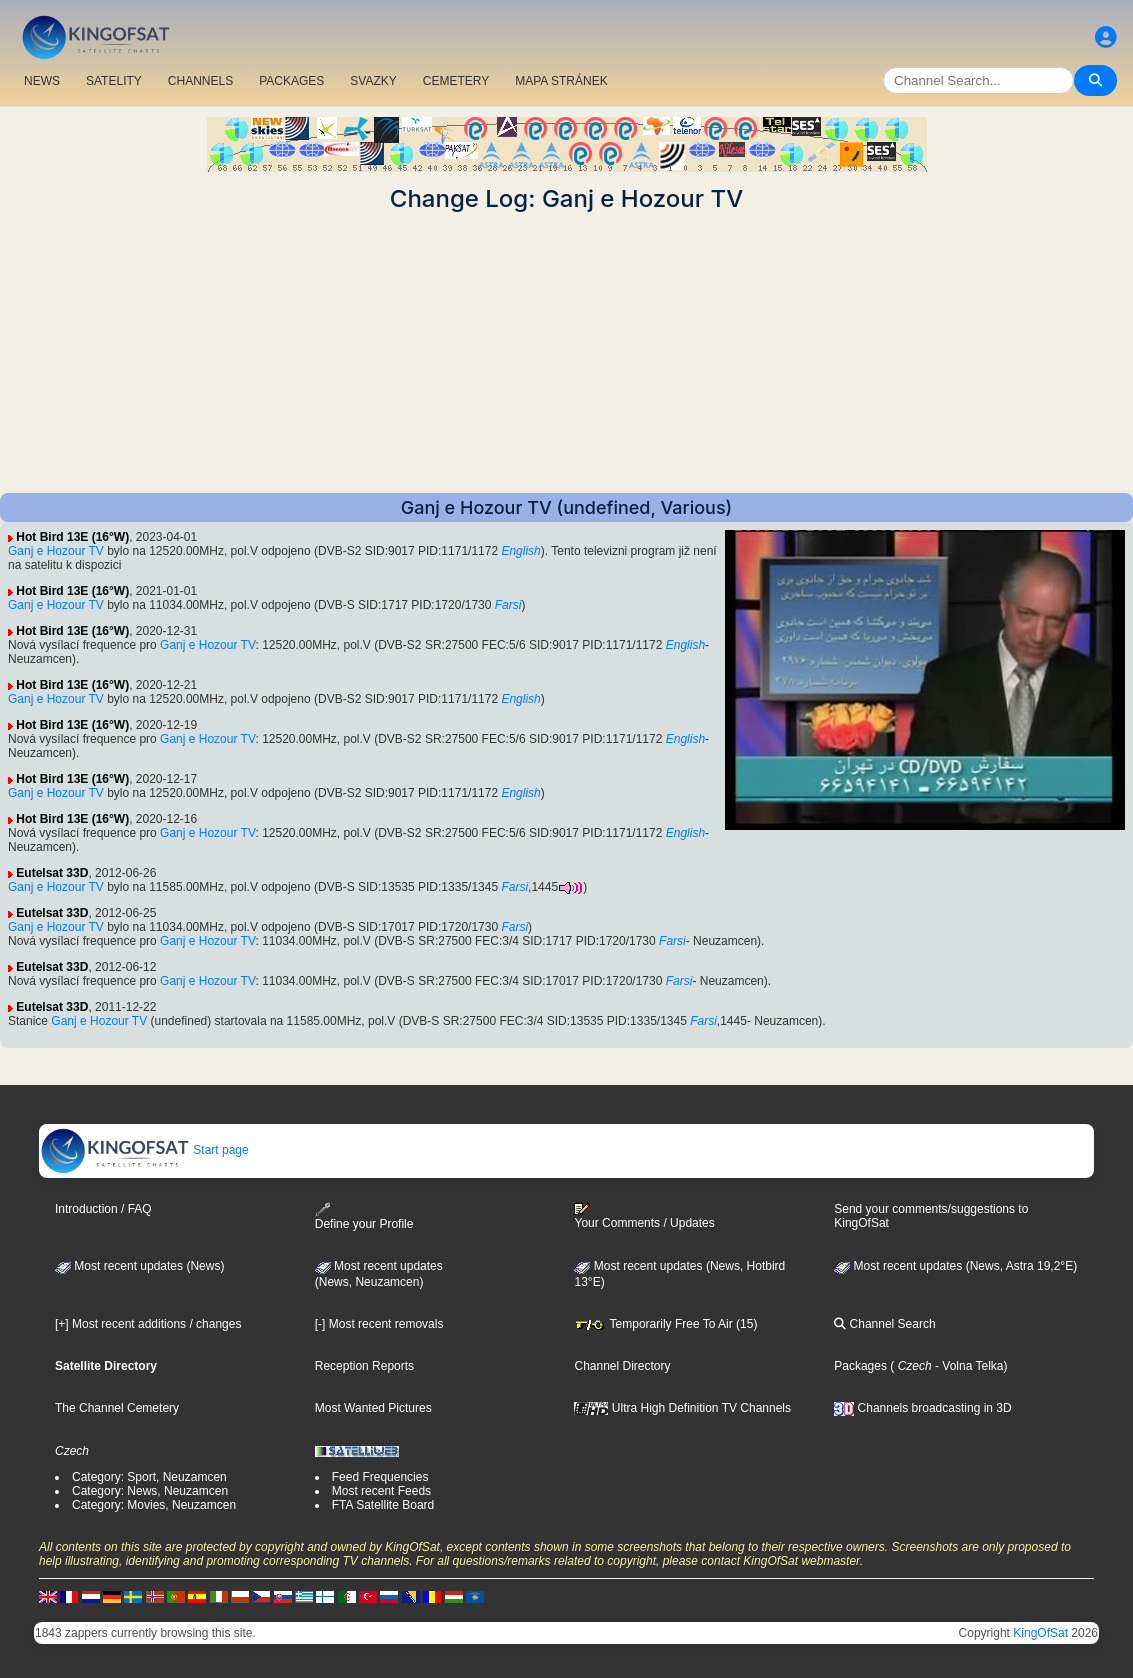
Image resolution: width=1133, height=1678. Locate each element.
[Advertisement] (566, 353)
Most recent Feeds (381, 1491)
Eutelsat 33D (52, 873)
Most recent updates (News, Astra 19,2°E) (955, 1266)
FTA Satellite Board (383, 1505)
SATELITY (114, 81)
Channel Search (884, 1324)
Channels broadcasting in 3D (922, 1408)
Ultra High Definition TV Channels (682, 1408)
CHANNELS (200, 81)
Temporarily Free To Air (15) (665, 1324)
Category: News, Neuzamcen (150, 1491)
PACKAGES (291, 81)
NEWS (42, 81)
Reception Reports (364, 1366)
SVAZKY (373, 81)
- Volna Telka (968, 1366)
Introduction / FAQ (103, 1209)
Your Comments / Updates (644, 1216)
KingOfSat (1040, 1633)
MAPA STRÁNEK (561, 81)
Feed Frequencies (380, 1477)
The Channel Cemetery (117, 1408)
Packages (860, 1366)
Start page (144, 1150)
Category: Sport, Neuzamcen (149, 1477)
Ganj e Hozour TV (56, 551)
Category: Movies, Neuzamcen (154, 1505)
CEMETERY (456, 81)
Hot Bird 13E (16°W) (72, 537)
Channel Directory (622, 1366)
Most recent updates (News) (139, 1266)
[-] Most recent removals (379, 1324)
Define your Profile (364, 1216)
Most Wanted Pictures (373, 1408)
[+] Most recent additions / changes (148, 1324)
